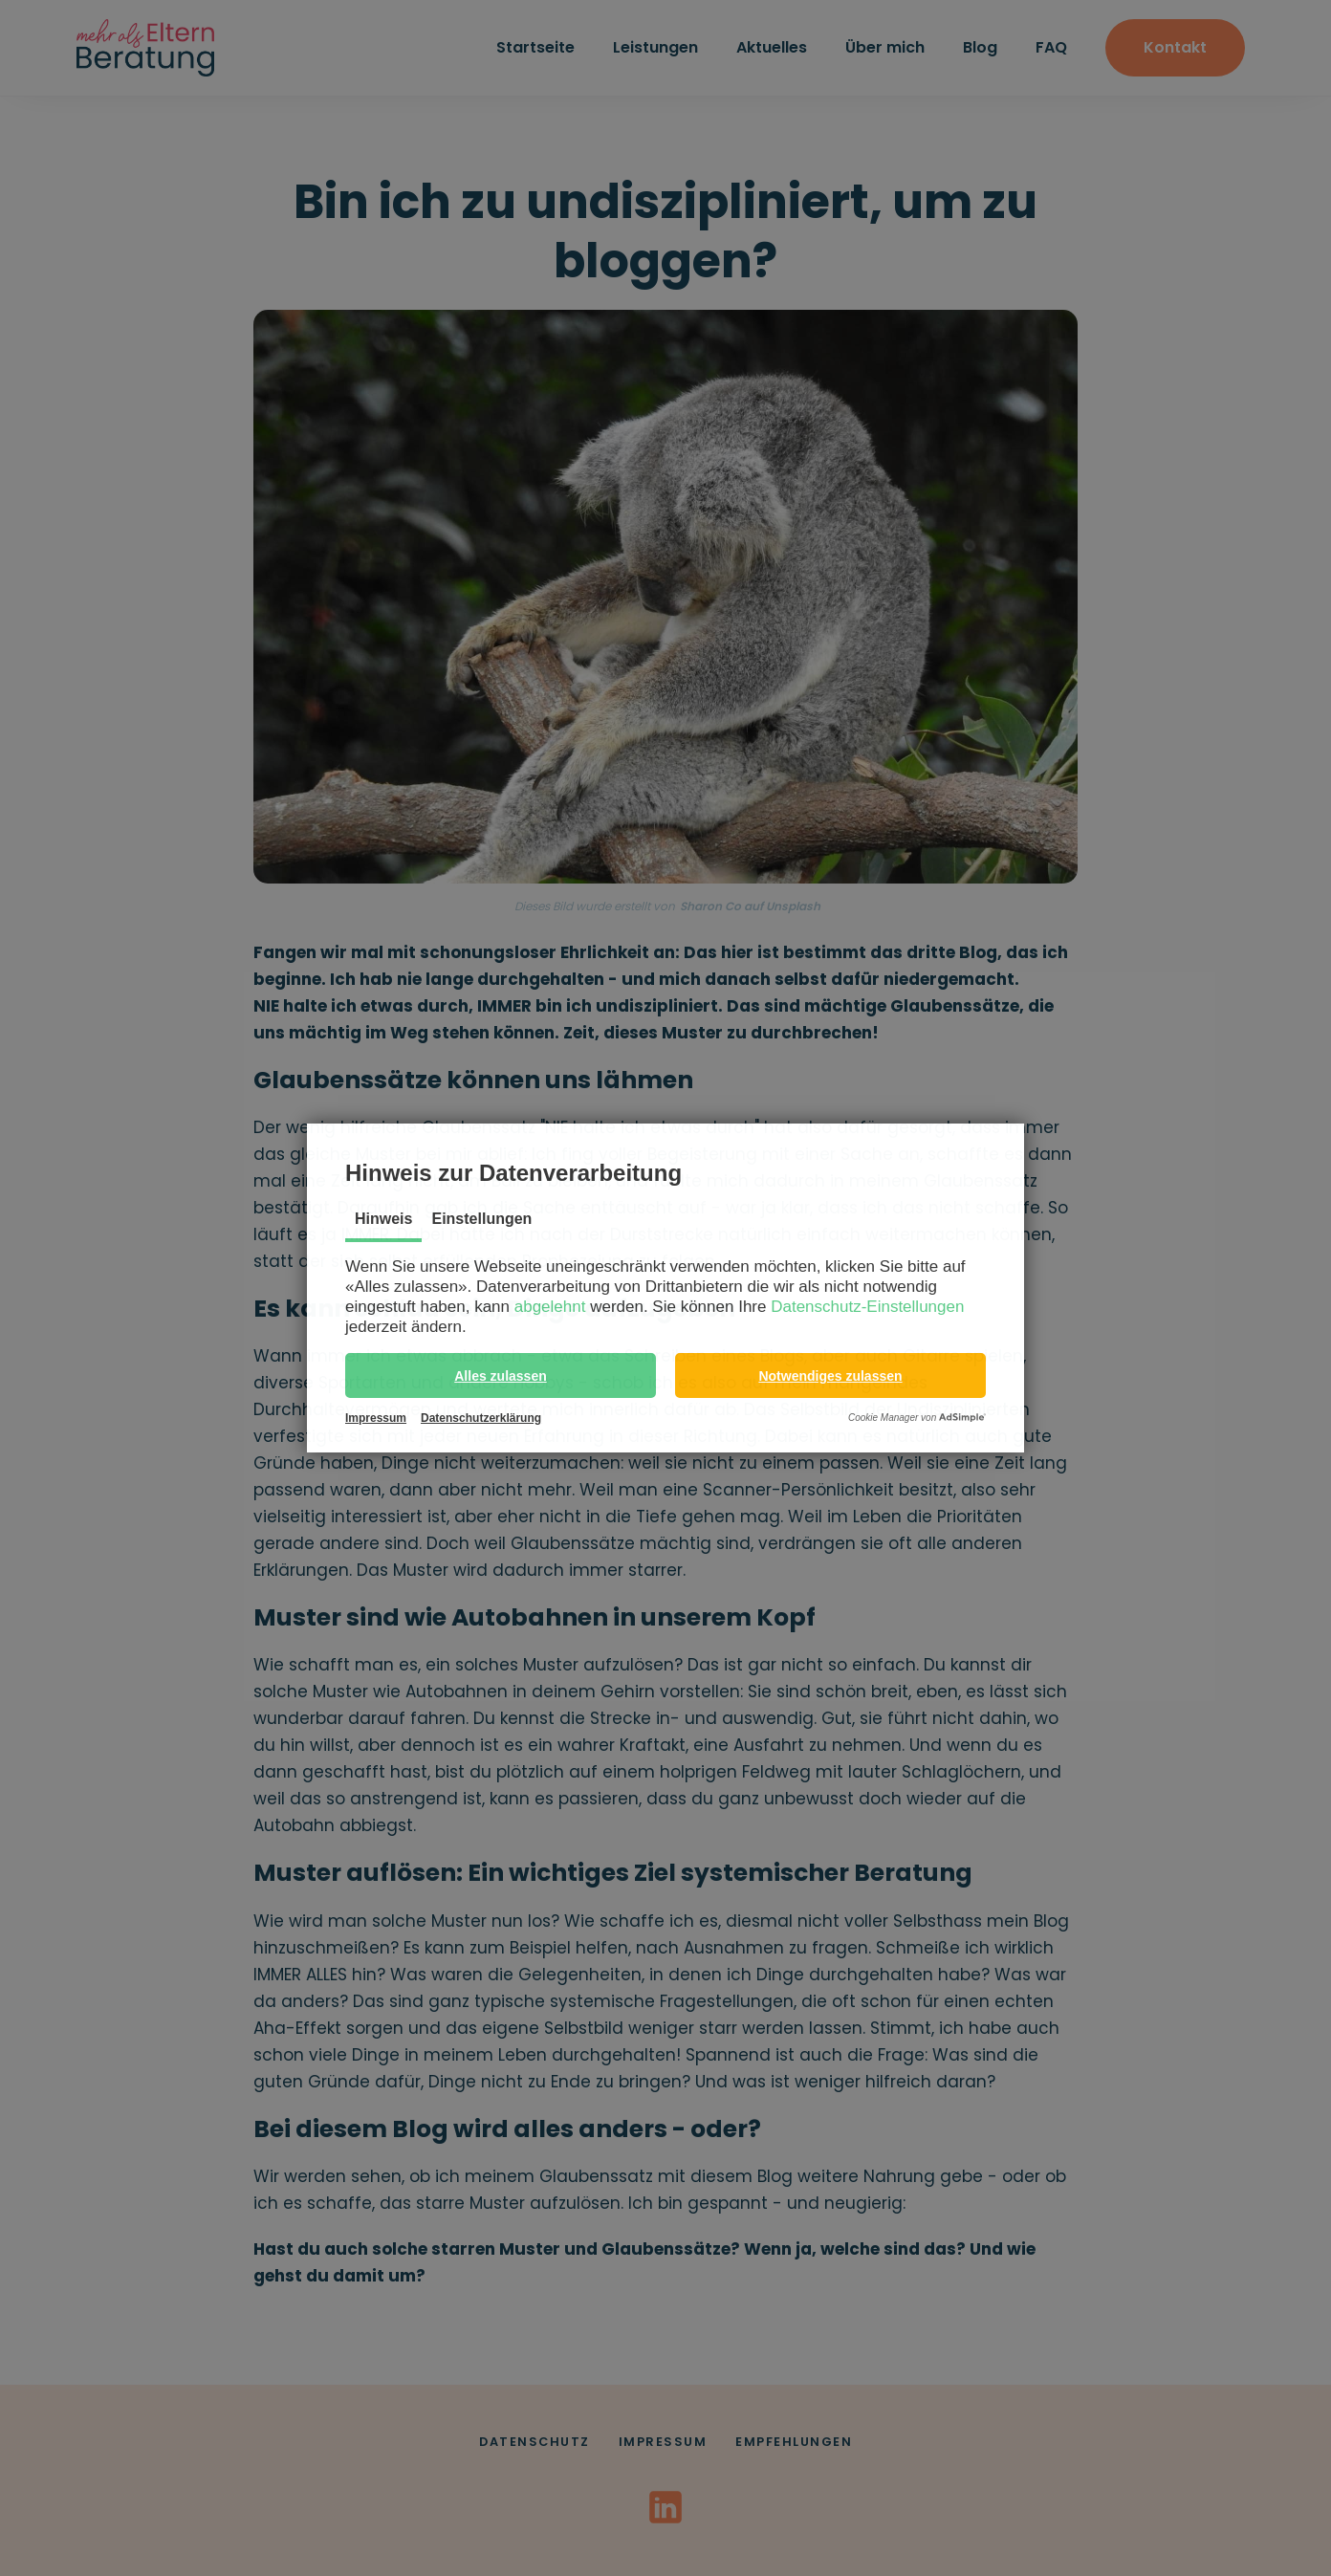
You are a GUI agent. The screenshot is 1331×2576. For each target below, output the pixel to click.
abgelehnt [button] (550, 1307)
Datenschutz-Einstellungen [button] (867, 1307)
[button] (500, 1375)
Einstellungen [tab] (481, 1219)
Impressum (375, 1418)
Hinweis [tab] (383, 1219)
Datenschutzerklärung (481, 1418)
